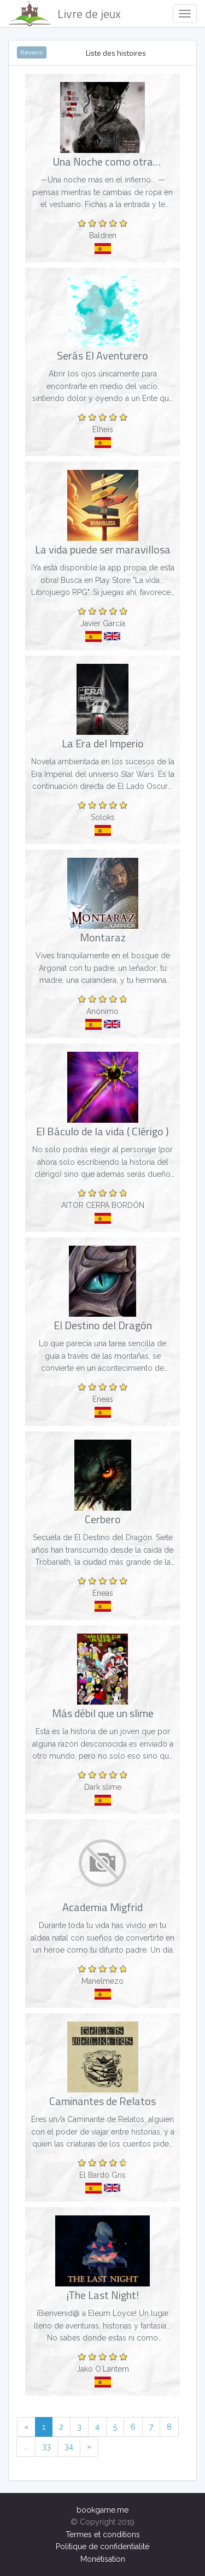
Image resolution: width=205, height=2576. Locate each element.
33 (46, 2446)
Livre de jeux (64, 13)
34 (69, 2446)
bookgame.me (102, 2510)
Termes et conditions (103, 2534)
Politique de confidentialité (102, 2546)
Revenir (31, 52)
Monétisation (102, 2559)
